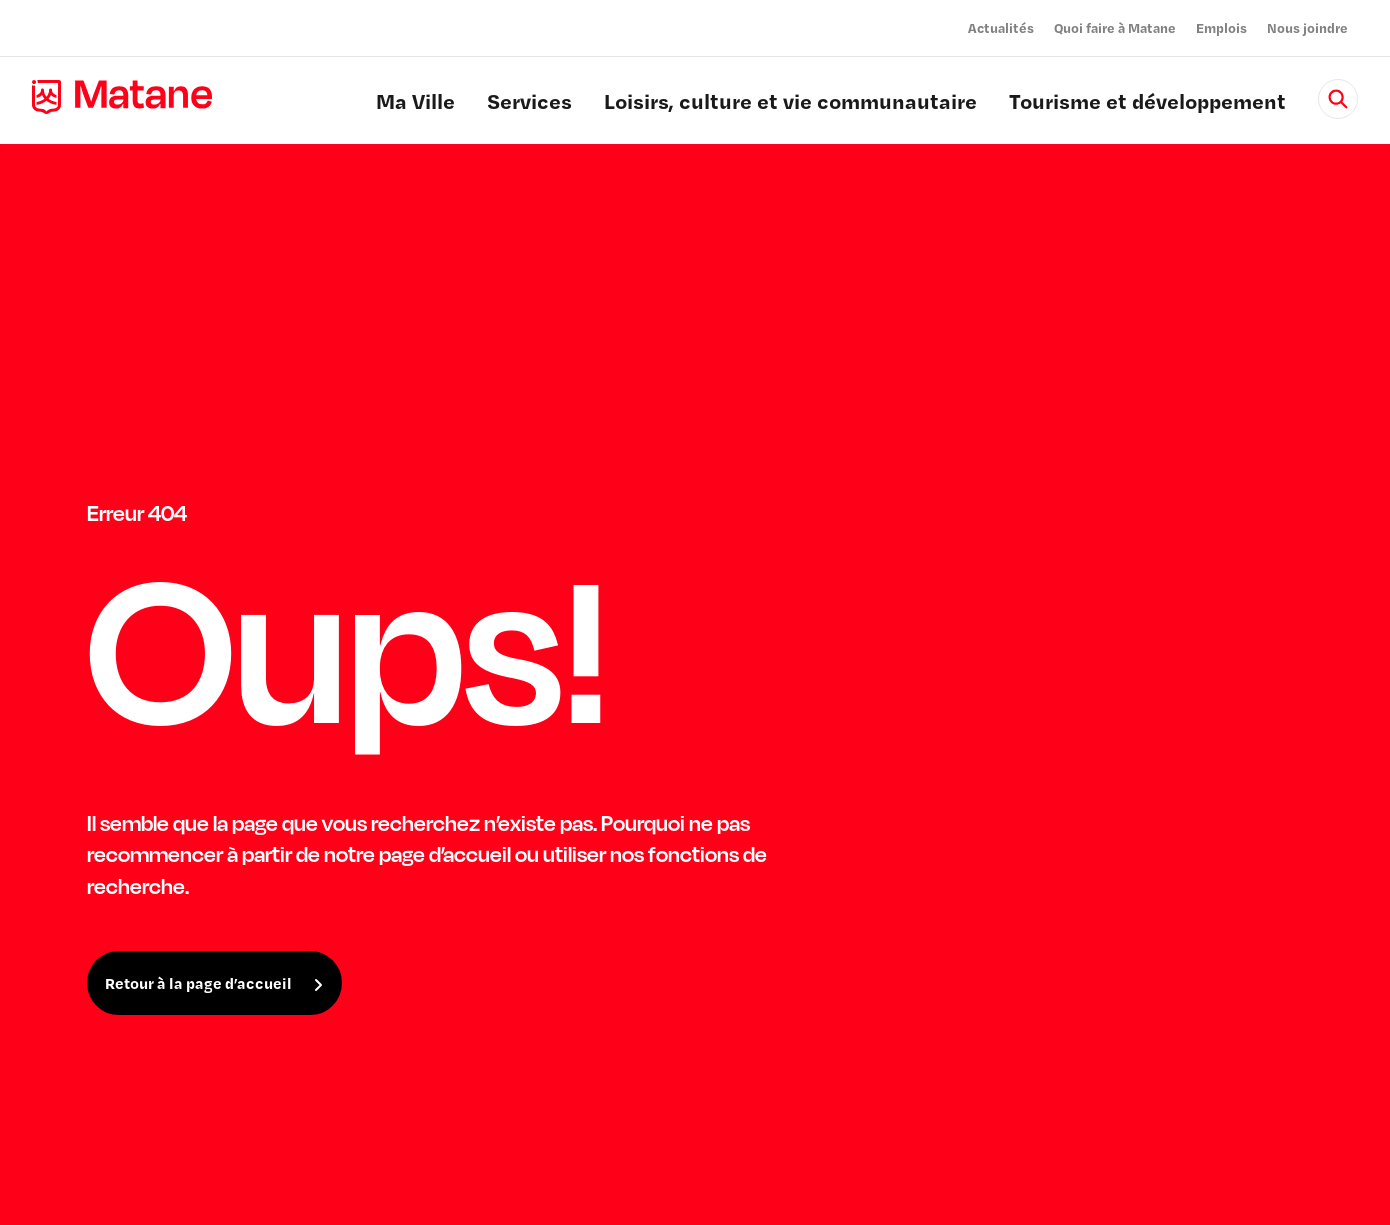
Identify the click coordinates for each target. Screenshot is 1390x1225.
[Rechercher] (1338, 99)
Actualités (1001, 27)
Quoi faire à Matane (1115, 27)
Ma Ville (415, 104)
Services (529, 104)
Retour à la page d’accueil (198, 983)
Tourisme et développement (1147, 104)
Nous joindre (1307, 27)
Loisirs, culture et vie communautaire (790, 104)
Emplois (1221, 27)
